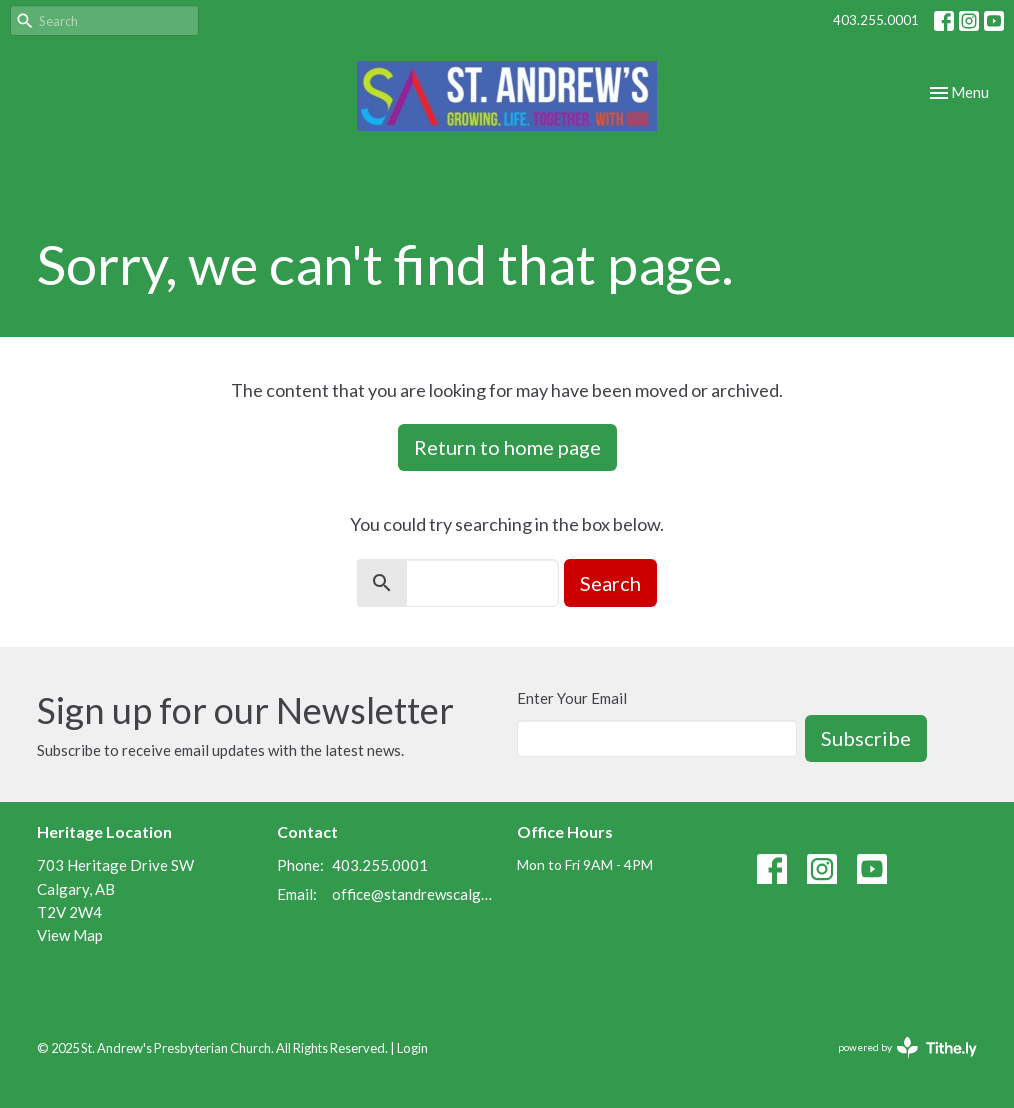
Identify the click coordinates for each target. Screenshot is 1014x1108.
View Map (70, 935)
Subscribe (866, 738)
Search (610, 583)
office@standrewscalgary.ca (414, 894)
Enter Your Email (572, 698)
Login (412, 1048)
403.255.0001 (876, 20)
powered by (907, 1047)
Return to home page (507, 447)
